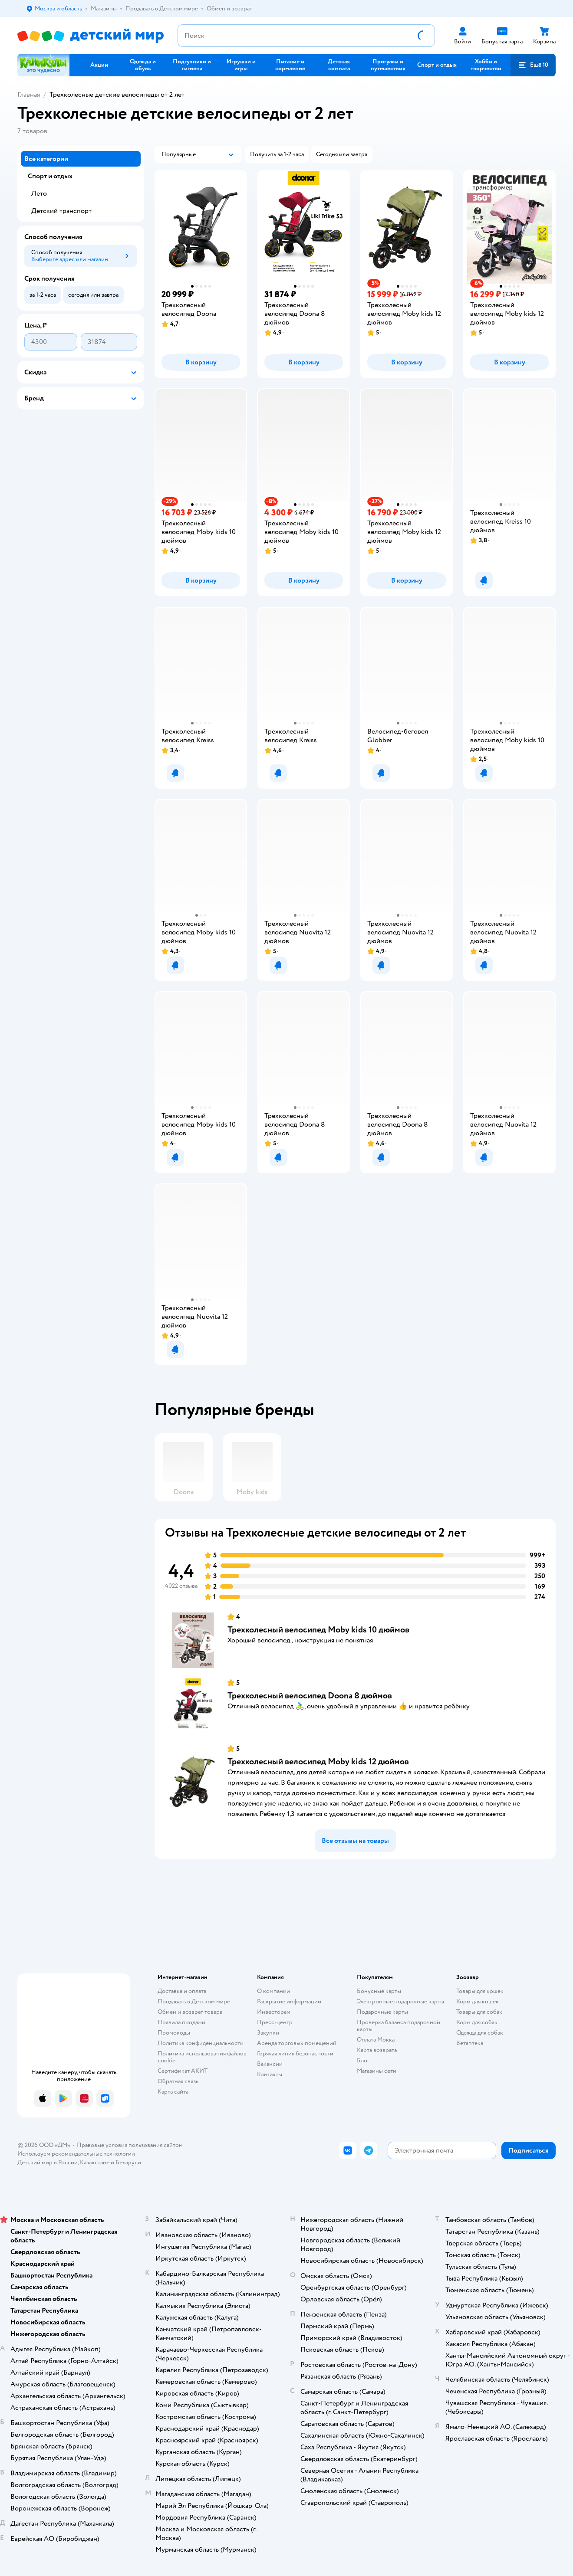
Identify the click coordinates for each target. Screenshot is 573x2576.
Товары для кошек (480, 1991)
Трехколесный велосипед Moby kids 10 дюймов (318, 1629)
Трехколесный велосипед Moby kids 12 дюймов (318, 1761)
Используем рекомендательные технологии (76, 2153)
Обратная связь (178, 2081)
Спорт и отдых (50, 176)
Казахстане (94, 2162)
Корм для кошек (477, 2001)
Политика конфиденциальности (201, 2043)
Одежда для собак (479, 2032)
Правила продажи (181, 2022)
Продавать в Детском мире (194, 2001)
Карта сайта (173, 2091)
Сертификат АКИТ (182, 2071)
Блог (363, 2060)
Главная (28, 94)
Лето (39, 193)
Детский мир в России (47, 2162)
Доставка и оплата (182, 1991)
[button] (533, 65)
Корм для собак (476, 2022)
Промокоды (174, 2032)
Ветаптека (469, 2043)
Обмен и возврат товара (190, 2012)
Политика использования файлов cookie (202, 2057)
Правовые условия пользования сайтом (130, 2145)
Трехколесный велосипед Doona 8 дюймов (309, 1695)
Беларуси (128, 2162)
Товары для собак (479, 2012)
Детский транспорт (61, 210)
